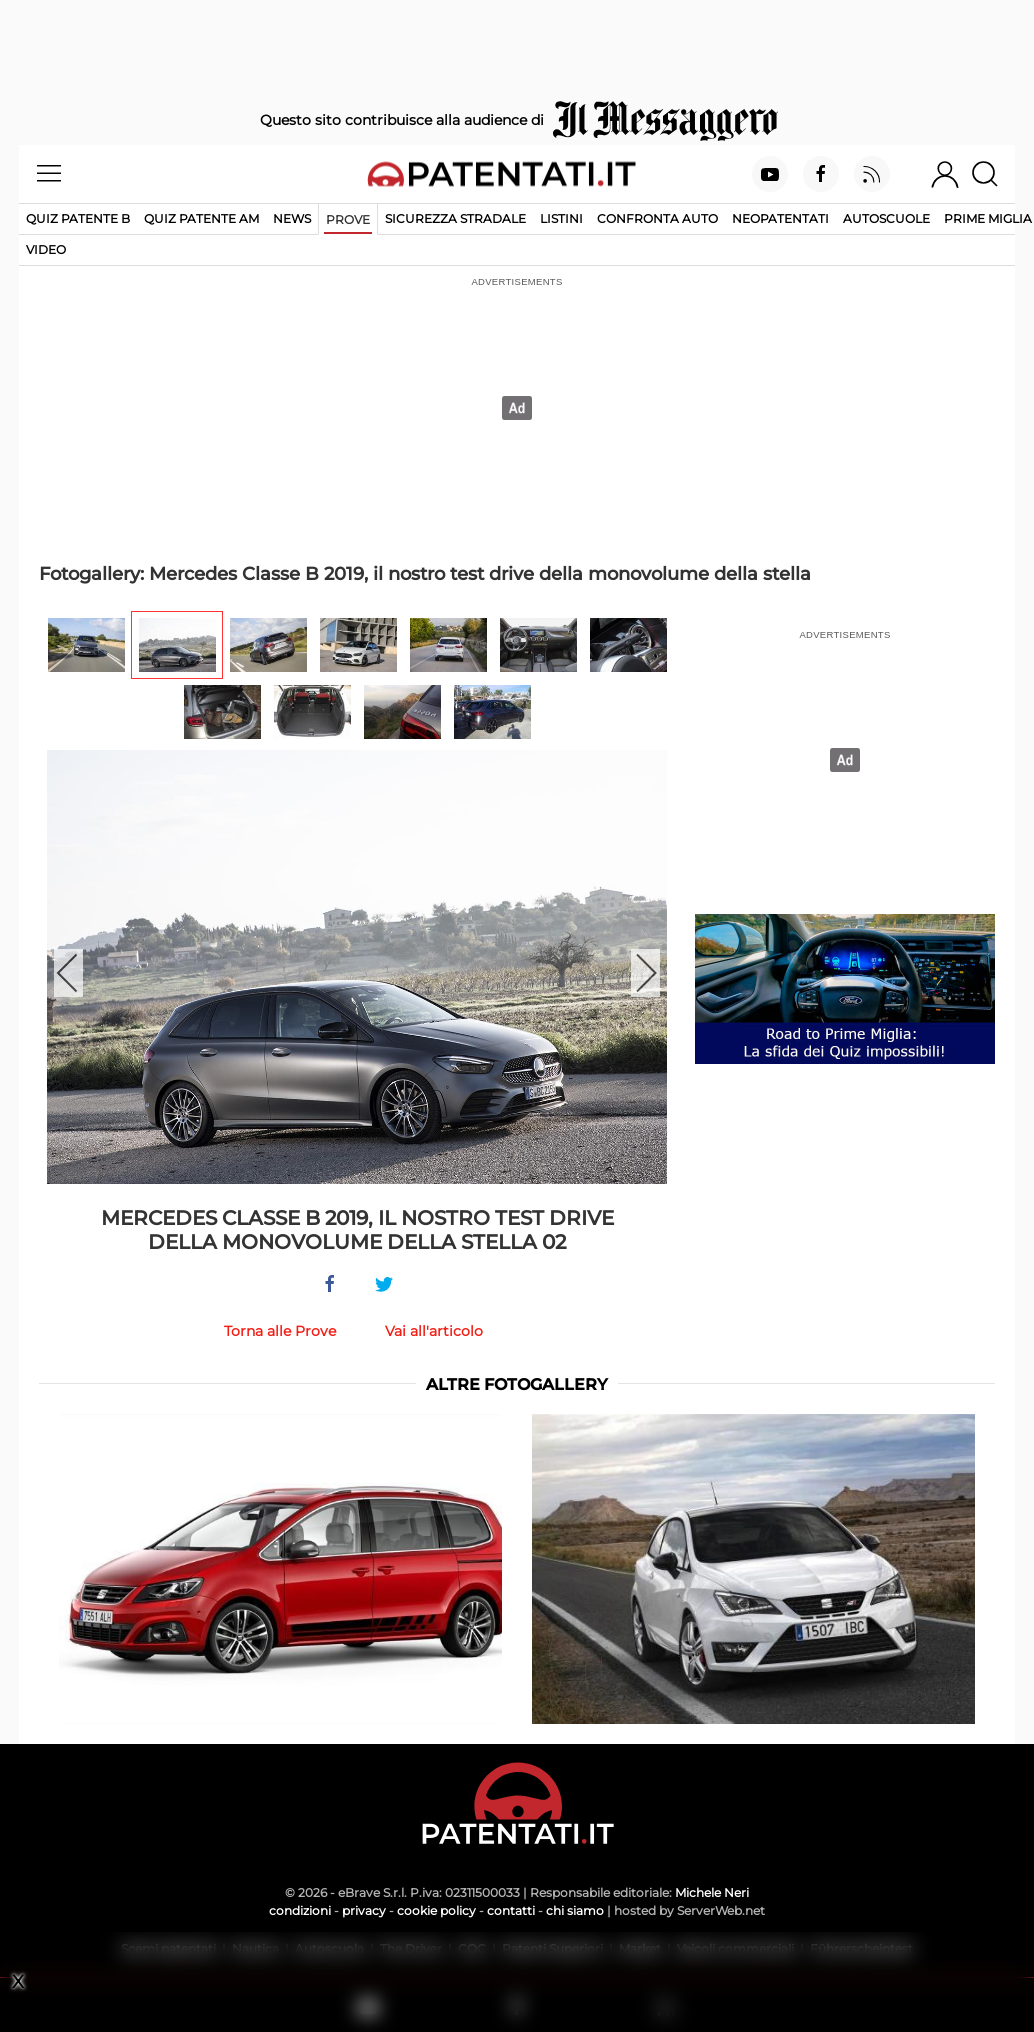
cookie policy (436, 1910)
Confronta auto (657, 218)
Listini (561, 218)
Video (46, 249)
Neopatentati (780, 218)
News (292, 218)
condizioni (300, 1910)
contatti (511, 1910)
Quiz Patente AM (201, 218)
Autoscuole (886, 218)
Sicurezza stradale (455, 218)
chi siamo (575, 1910)
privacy (364, 1910)
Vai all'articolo (434, 1331)
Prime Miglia (988, 218)
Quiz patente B (78, 218)
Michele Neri (712, 1892)
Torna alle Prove (280, 1331)
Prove (348, 219)
